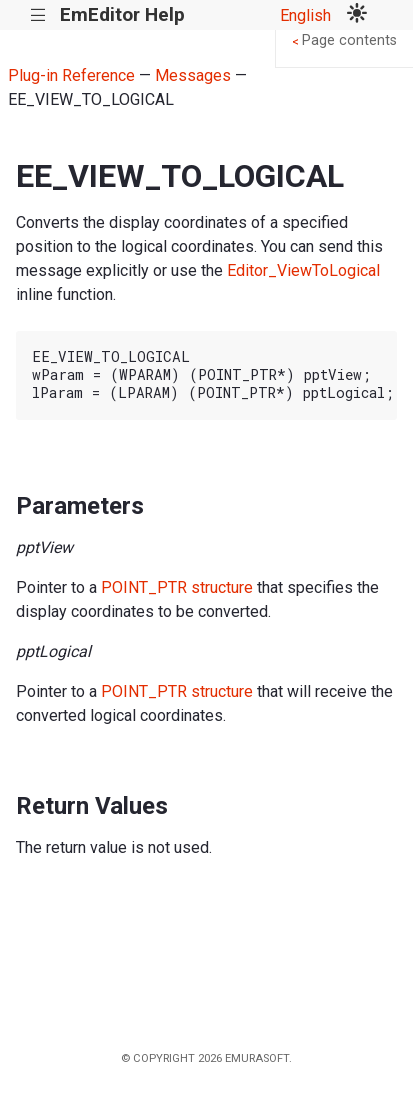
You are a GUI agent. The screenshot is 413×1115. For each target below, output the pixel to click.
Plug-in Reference (71, 75)
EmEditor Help (122, 14)
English (305, 15)
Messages (193, 75)
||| (38, 15)
